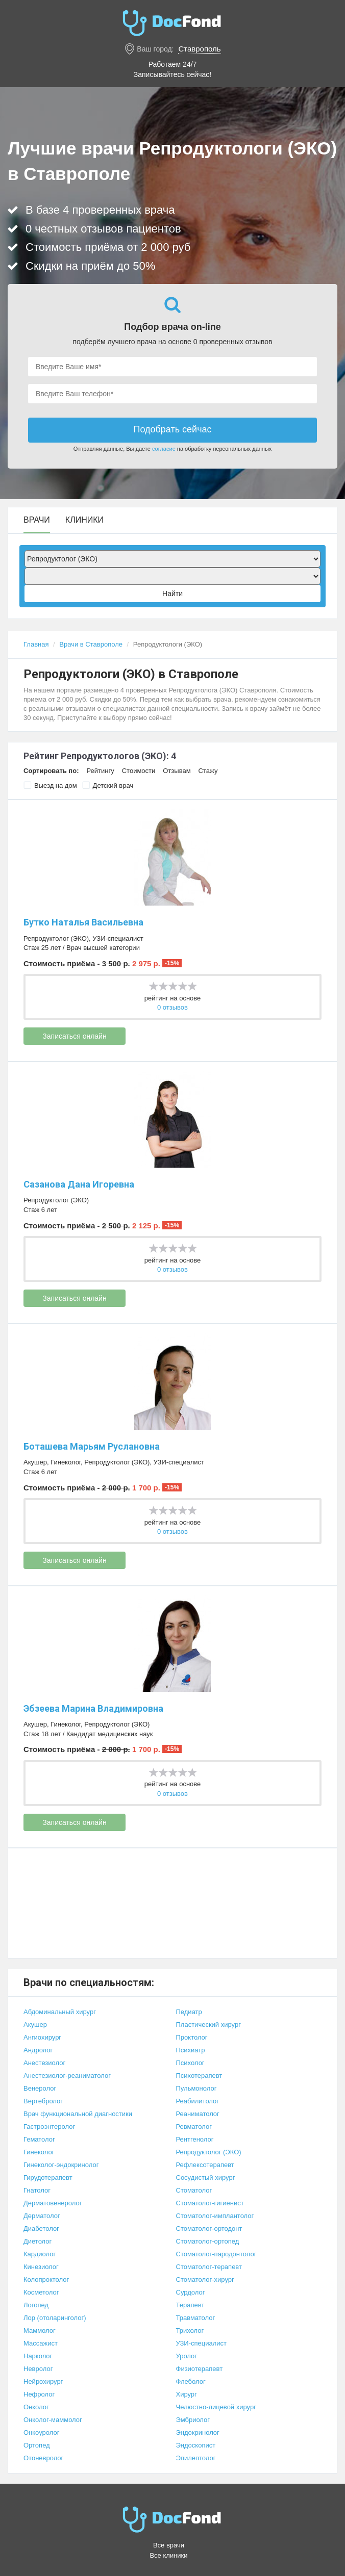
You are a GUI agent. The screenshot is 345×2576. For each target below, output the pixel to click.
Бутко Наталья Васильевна (83, 922)
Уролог (187, 2356)
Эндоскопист (196, 2445)
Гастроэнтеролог (49, 2126)
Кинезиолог (41, 2267)
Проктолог (192, 2037)
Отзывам (176, 771)
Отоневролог (43, 2458)
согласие (164, 449)
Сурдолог (190, 2292)
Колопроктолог (46, 2279)
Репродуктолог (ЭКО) (56, 938)
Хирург (186, 2394)
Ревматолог (194, 2126)
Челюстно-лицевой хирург (216, 2407)
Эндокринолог (197, 2432)
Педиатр (189, 2012)
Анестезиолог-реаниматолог (67, 2075)
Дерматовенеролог (52, 2203)
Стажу (208, 771)
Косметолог (41, 2292)
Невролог (38, 2369)
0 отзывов (172, 1007)
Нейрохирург (43, 2381)
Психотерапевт (199, 2075)
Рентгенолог (195, 2139)
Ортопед (36, 2445)
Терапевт (190, 2305)
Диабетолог (41, 2228)
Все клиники (168, 2555)
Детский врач (108, 785)
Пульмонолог (196, 2088)
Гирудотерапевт (47, 2177)
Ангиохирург (42, 2037)
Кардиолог (39, 2254)
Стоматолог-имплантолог (215, 2216)
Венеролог (39, 2088)
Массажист (40, 2343)
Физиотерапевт (199, 2369)
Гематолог (39, 2139)
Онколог (36, 2407)
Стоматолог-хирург (205, 2279)
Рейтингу (100, 771)
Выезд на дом (50, 785)
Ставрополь (199, 48)
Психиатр (190, 2050)
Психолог (190, 2063)
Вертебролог (43, 2101)
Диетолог (37, 2241)
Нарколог (37, 2356)
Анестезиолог (44, 2063)
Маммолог (39, 2330)
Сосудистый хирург (205, 2177)
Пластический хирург (208, 2024)
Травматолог (195, 2318)
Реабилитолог (197, 2101)
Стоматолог (194, 2190)
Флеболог (191, 2381)
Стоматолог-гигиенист (210, 2203)
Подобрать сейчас (172, 429)
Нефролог (39, 2394)
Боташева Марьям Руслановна (91, 1446)
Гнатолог (37, 2190)
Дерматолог (41, 2216)
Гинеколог (66, 1462)
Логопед (35, 2305)
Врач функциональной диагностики (77, 2114)
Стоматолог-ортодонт (209, 2228)
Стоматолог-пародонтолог (216, 2254)
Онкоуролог (41, 2432)
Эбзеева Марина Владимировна (93, 1708)
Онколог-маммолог (52, 2420)
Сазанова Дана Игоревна (78, 1184)
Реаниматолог (197, 2114)
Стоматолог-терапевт (209, 2267)
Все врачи (168, 2545)
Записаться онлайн (74, 1036)
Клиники (84, 520)
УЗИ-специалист (117, 938)
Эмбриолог (193, 2420)
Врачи (36, 520)
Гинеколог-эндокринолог (60, 2165)
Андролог (38, 2050)
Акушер (35, 1462)
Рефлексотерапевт (205, 2165)
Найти (172, 593)
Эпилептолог (196, 2458)
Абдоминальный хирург (59, 2012)
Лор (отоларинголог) (54, 2318)
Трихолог (190, 2330)
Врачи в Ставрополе (90, 644)
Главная (35, 644)
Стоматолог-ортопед (207, 2241)
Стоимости (139, 771)
